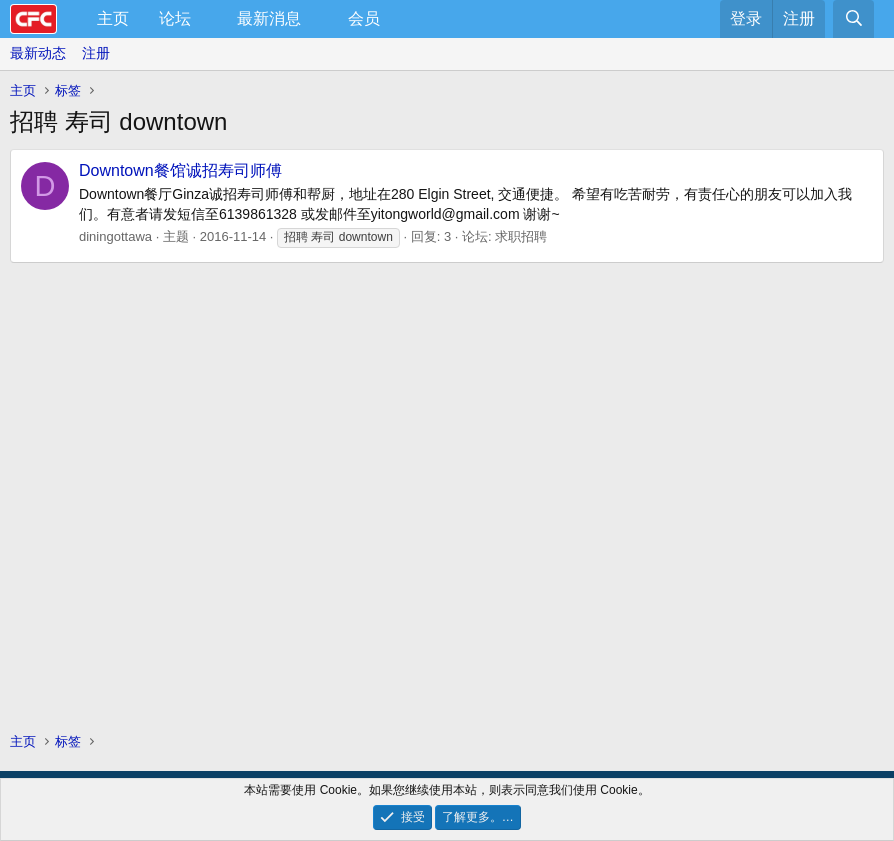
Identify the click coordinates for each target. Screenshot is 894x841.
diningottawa (115, 236)
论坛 (175, 18)
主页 (113, 18)
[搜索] (853, 19)
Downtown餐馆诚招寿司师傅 (180, 170)
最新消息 (269, 18)
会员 (364, 18)
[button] (207, 19)
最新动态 (38, 53)
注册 (96, 53)
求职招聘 (521, 236)
